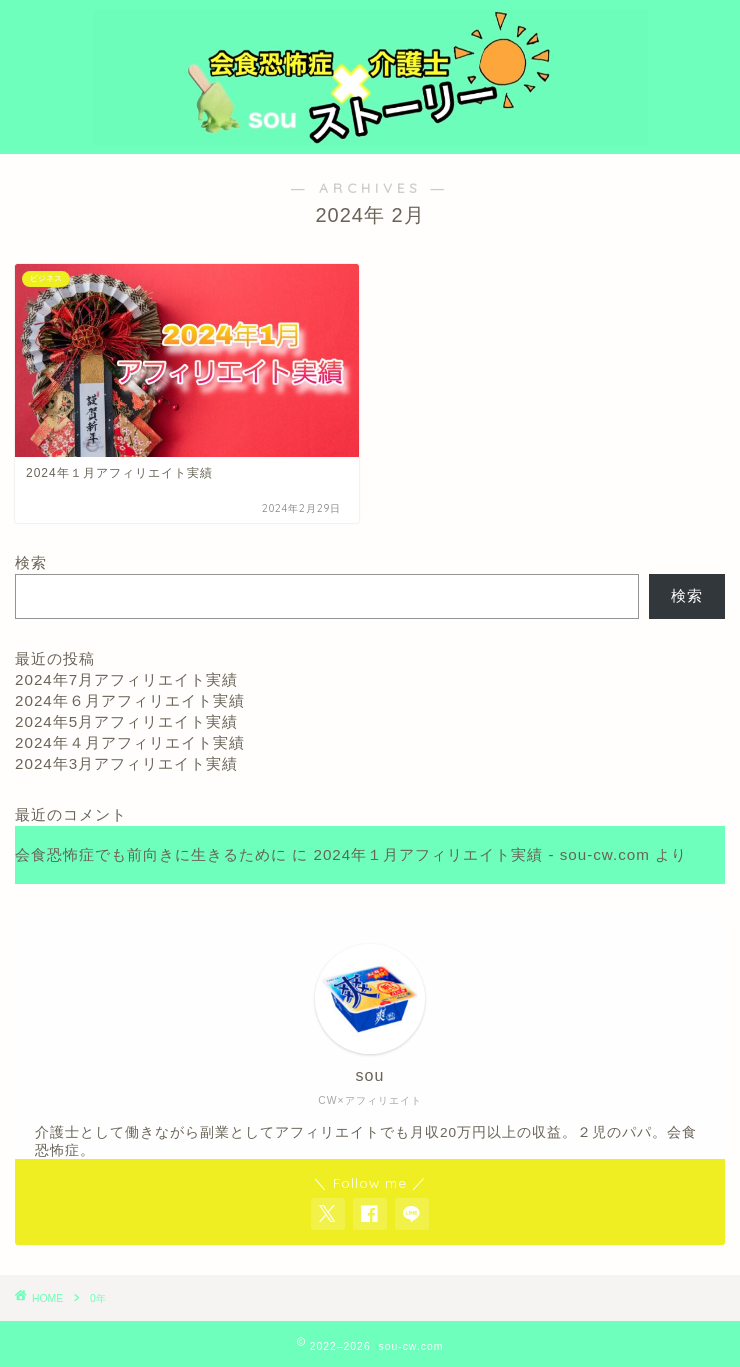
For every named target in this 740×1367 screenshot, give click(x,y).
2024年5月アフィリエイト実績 (126, 721)
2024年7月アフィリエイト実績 (126, 679)
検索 (31, 562)
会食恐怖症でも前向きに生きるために (151, 854)
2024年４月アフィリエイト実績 (130, 742)
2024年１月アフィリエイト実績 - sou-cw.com (481, 854)
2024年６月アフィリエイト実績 (130, 700)
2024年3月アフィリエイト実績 (126, 763)
